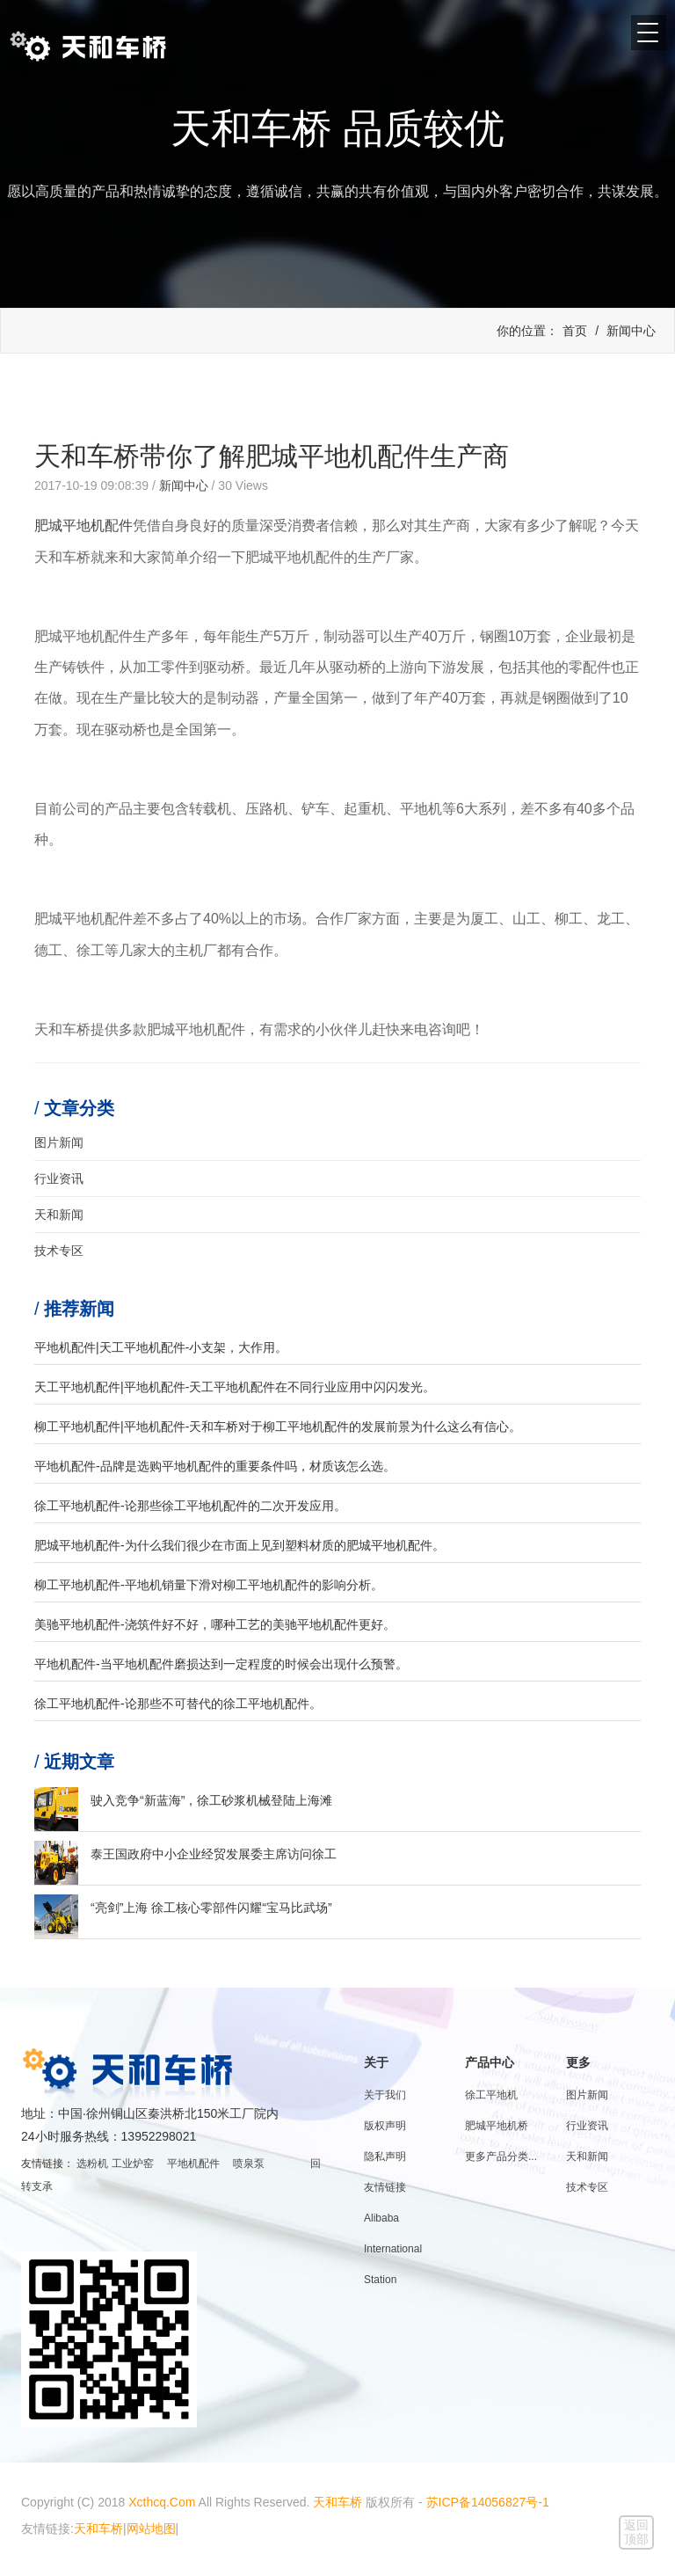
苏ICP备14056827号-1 (487, 2502)
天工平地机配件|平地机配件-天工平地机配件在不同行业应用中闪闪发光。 (234, 1387)
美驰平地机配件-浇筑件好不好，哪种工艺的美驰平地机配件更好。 (215, 1624)
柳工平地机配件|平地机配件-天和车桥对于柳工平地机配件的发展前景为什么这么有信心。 (277, 1426)
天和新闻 (58, 1215)
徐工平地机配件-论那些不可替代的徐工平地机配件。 (178, 1704)
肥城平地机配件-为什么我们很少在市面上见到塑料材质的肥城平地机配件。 (239, 1545)
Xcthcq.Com (161, 2502)
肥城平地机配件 (83, 525)
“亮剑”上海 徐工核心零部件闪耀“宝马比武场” (211, 1908)
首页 (574, 331)
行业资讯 (58, 1178)
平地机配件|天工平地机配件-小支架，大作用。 (160, 1347)
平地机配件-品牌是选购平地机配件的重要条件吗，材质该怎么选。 (215, 1466)
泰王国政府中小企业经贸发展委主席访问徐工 (214, 1854)
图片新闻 (58, 1142)
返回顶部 (636, 2532)
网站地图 (151, 2528)
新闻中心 (631, 331)
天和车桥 (337, 2502)
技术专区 (58, 1251)
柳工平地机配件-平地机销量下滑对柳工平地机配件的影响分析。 (208, 1585)
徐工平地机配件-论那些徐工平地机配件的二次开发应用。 (190, 1506)
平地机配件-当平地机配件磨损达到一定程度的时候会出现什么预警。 (221, 1664)
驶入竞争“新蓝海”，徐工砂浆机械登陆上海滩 (211, 1800)
